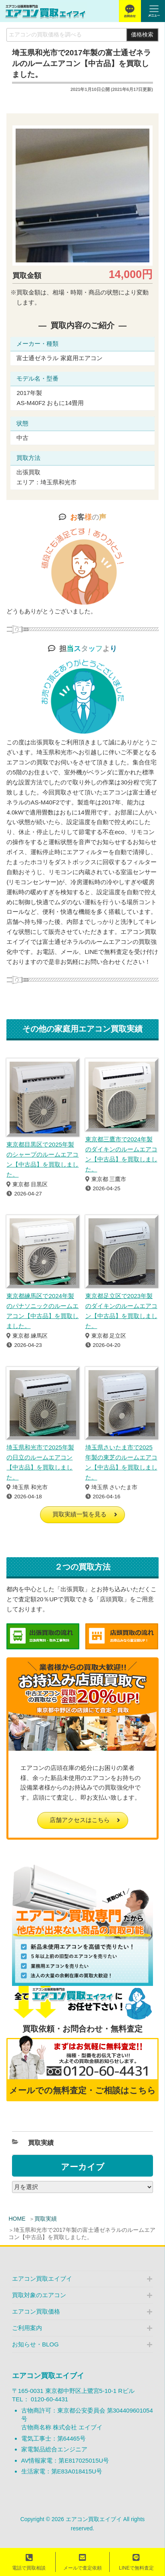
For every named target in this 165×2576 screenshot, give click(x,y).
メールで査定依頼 (82, 2562)
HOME (16, 2218)
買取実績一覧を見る (79, 1514)
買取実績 (45, 2218)
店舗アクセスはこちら (80, 1819)
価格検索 (142, 35)
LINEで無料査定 (136, 2562)
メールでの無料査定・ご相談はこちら (82, 2090)
